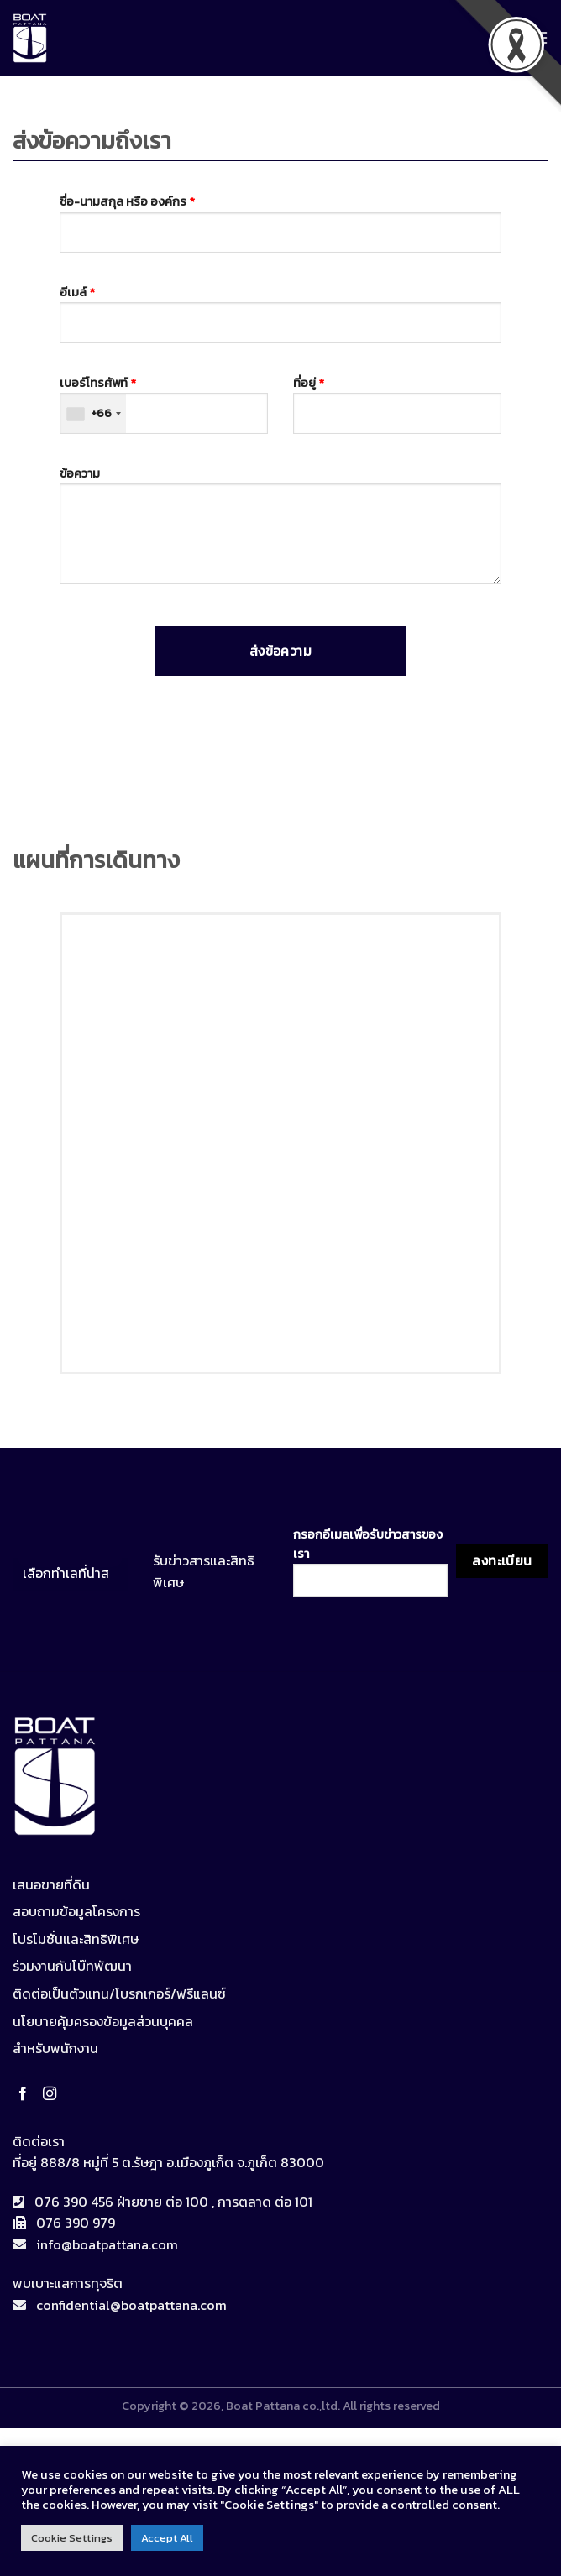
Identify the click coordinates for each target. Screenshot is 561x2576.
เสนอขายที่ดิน (51, 1884)
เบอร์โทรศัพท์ (164, 404)
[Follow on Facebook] (26, 2094)
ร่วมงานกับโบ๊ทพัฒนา (72, 1966)
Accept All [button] (167, 2538)
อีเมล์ (281, 313)
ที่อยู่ (397, 404)
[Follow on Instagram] (53, 2094)
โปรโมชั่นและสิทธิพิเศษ (76, 1939)
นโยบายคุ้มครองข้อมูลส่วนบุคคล (103, 2021)
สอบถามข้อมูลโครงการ (76, 1911)
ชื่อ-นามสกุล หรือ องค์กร (281, 222)
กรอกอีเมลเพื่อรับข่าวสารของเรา (370, 1561)
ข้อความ (281, 530)
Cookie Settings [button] (72, 2538)
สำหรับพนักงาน (55, 2048)
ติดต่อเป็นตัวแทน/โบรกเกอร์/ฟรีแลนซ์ (119, 1993)
